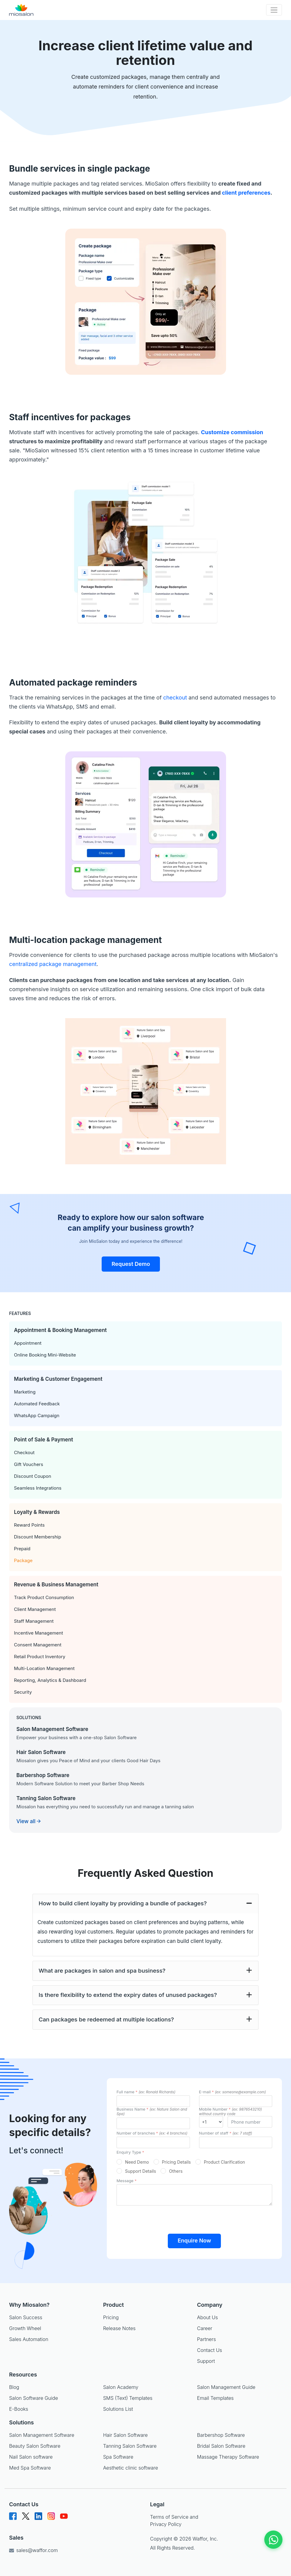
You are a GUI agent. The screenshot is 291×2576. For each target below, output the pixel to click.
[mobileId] (211, 2122)
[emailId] (235, 2101)
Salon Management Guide (226, 2387)
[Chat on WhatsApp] (273, 2540)
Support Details (140, 2171)
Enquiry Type (130, 2152)
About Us (207, 2317)
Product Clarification (224, 2162)
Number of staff (225, 2133)
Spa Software (118, 2457)
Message (127, 2181)
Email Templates (215, 2398)
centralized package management (52, 964)
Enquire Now (194, 2240)
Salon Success (25, 2317)
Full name (146, 2092)
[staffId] (235, 2142)
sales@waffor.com (33, 2550)
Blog (14, 2387)
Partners (206, 2339)
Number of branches (152, 2133)
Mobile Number (230, 2111)
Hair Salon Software (125, 2435)
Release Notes (119, 2328)
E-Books (18, 2409)
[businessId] (153, 2123)
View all (28, 1821)
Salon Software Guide (33, 2398)
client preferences (246, 193)
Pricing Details (176, 2162)
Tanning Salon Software (130, 2446)
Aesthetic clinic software (130, 2468)
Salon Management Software (41, 2435)
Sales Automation (28, 2339)
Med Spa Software (30, 2468)
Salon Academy (120, 2387)
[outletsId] (153, 2142)
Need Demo (137, 2162)
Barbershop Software (221, 2435)
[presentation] (194, 2217)
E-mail (232, 2092)
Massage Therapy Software (228, 2457)
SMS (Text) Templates (128, 2398)
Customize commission (232, 432)
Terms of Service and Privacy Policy (174, 2520)
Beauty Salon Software (34, 2446)
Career (204, 2328)
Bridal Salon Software (221, 2446)
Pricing (111, 2317)
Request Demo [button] (131, 1264)
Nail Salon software (31, 2457)
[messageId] (194, 2194)
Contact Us (209, 2350)
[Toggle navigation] (274, 9)
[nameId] (153, 2101)
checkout (175, 697)
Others (176, 2171)
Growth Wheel (25, 2328)
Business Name (152, 2111)
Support (206, 2361)
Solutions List (118, 2409)
